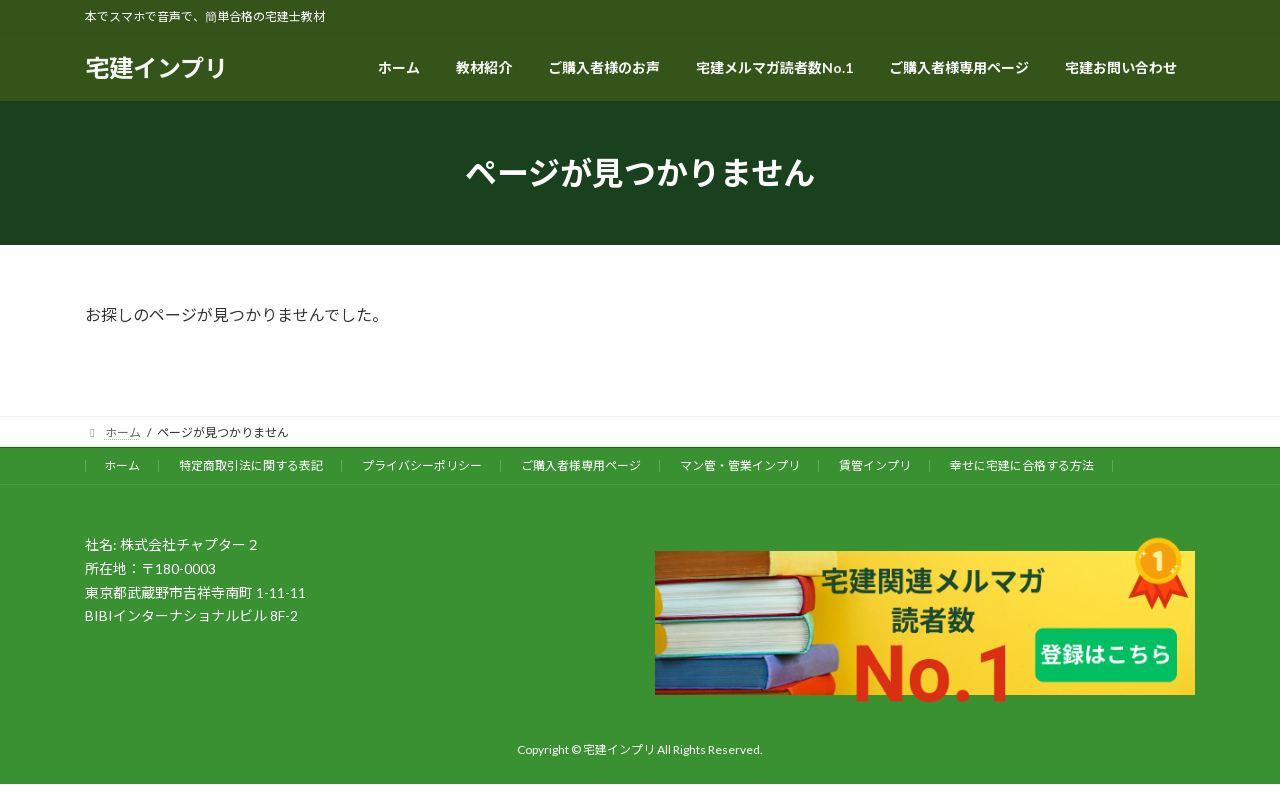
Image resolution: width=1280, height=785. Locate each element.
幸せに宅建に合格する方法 (1022, 465)
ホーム (122, 465)
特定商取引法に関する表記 (251, 465)
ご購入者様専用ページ (581, 465)
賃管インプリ (875, 465)
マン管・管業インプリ (740, 465)
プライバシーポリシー (422, 465)
